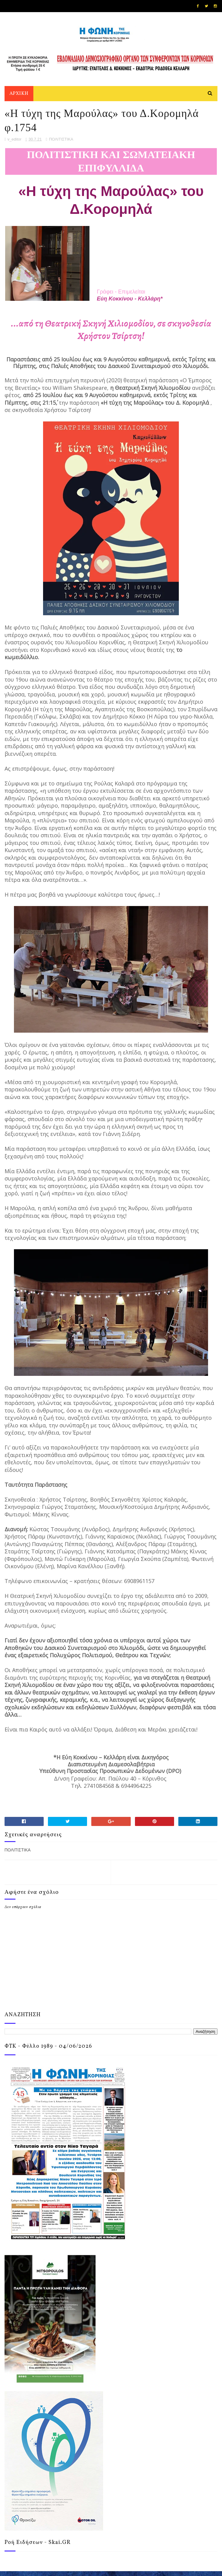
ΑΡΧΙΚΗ (19, 95)
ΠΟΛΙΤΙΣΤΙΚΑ (61, 144)
